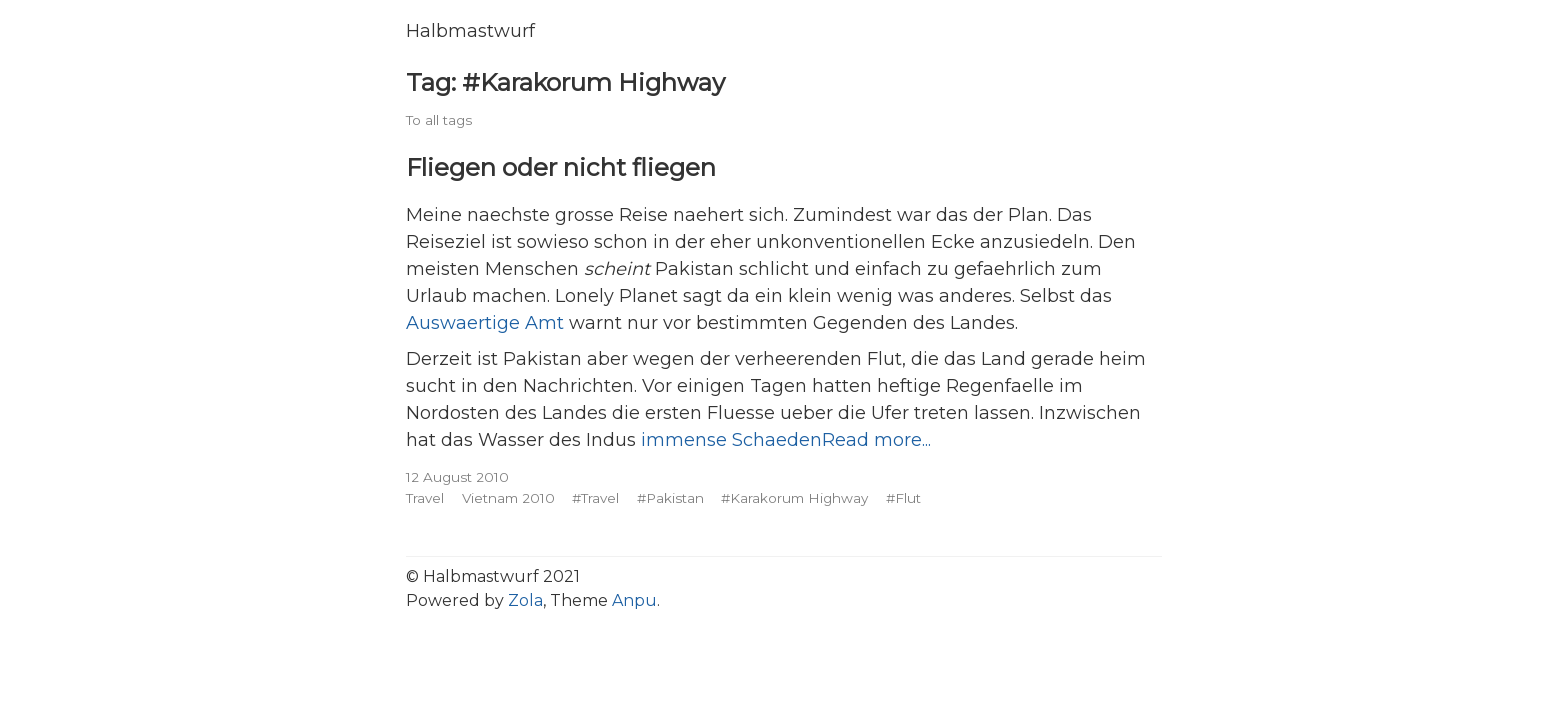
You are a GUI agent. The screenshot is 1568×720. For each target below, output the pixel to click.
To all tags (439, 120)
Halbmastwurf (470, 31)
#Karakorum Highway (794, 498)
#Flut (903, 498)
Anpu (634, 600)
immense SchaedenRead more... (786, 440)
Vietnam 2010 (508, 498)
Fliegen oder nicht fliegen (561, 167)
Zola (525, 600)
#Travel (595, 498)
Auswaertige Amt (485, 323)
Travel (425, 498)
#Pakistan (670, 498)
